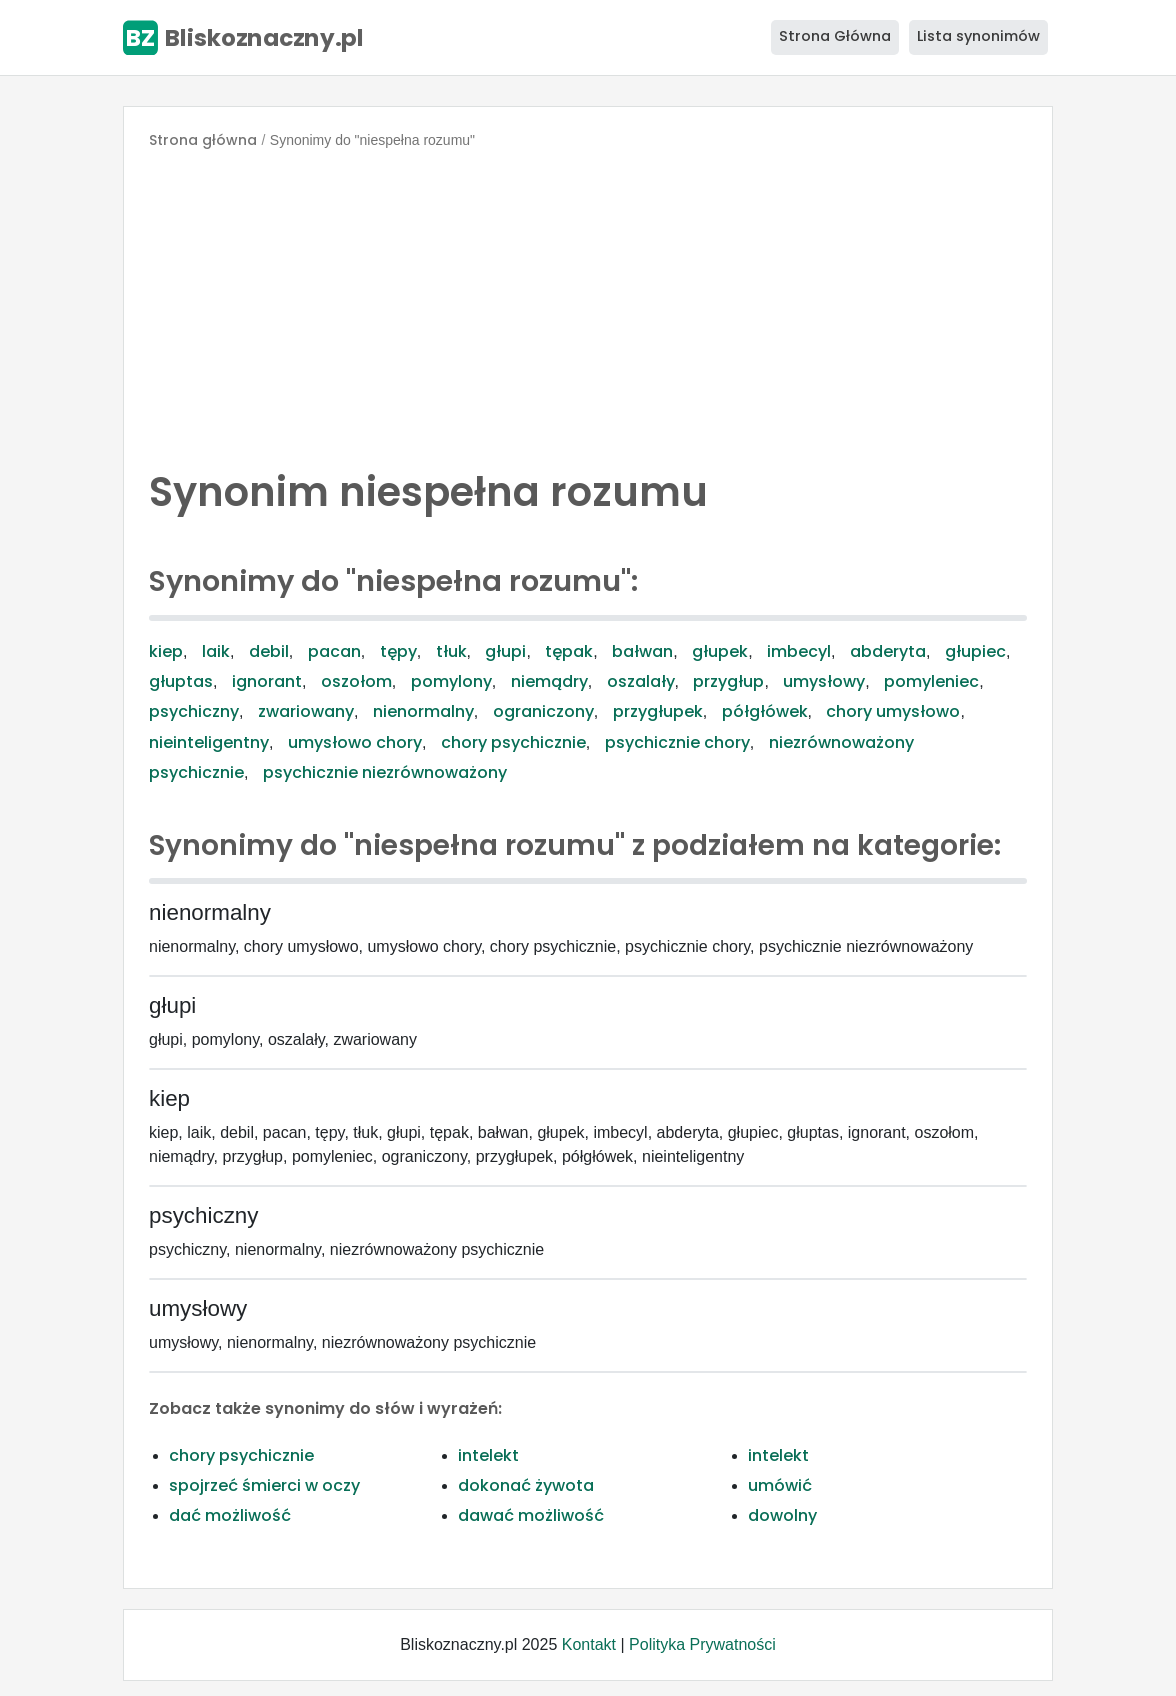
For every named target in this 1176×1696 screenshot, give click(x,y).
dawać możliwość (531, 1515)
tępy (398, 651)
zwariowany (306, 711)
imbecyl (799, 651)
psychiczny (194, 711)
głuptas (181, 681)
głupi (505, 651)
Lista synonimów (978, 36)
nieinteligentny (209, 742)
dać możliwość (230, 1515)
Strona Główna (835, 36)
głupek (720, 651)
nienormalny (423, 711)
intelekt (488, 1455)
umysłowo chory (355, 742)
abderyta (888, 651)
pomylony (451, 681)
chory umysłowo (893, 711)
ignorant (267, 681)
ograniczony (543, 711)
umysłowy (824, 681)
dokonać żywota (526, 1485)
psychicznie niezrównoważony (385, 772)
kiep (166, 651)
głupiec (975, 651)
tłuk (451, 651)
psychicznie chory (677, 742)
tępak (569, 651)
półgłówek (765, 711)
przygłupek (658, 711)
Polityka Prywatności (702, 1644)
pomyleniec (931, 681)
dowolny (782, 1515)
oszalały (641, 681)
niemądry (549, 681)
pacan (334, 651)
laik (216, 651)
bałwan (642, 651)
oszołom (356, 681)
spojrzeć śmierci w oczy (264, 1485)
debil (269, 651)
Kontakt (589, 1644)
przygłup (728, 681)
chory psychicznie (513, 742)
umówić (780, 1485)
